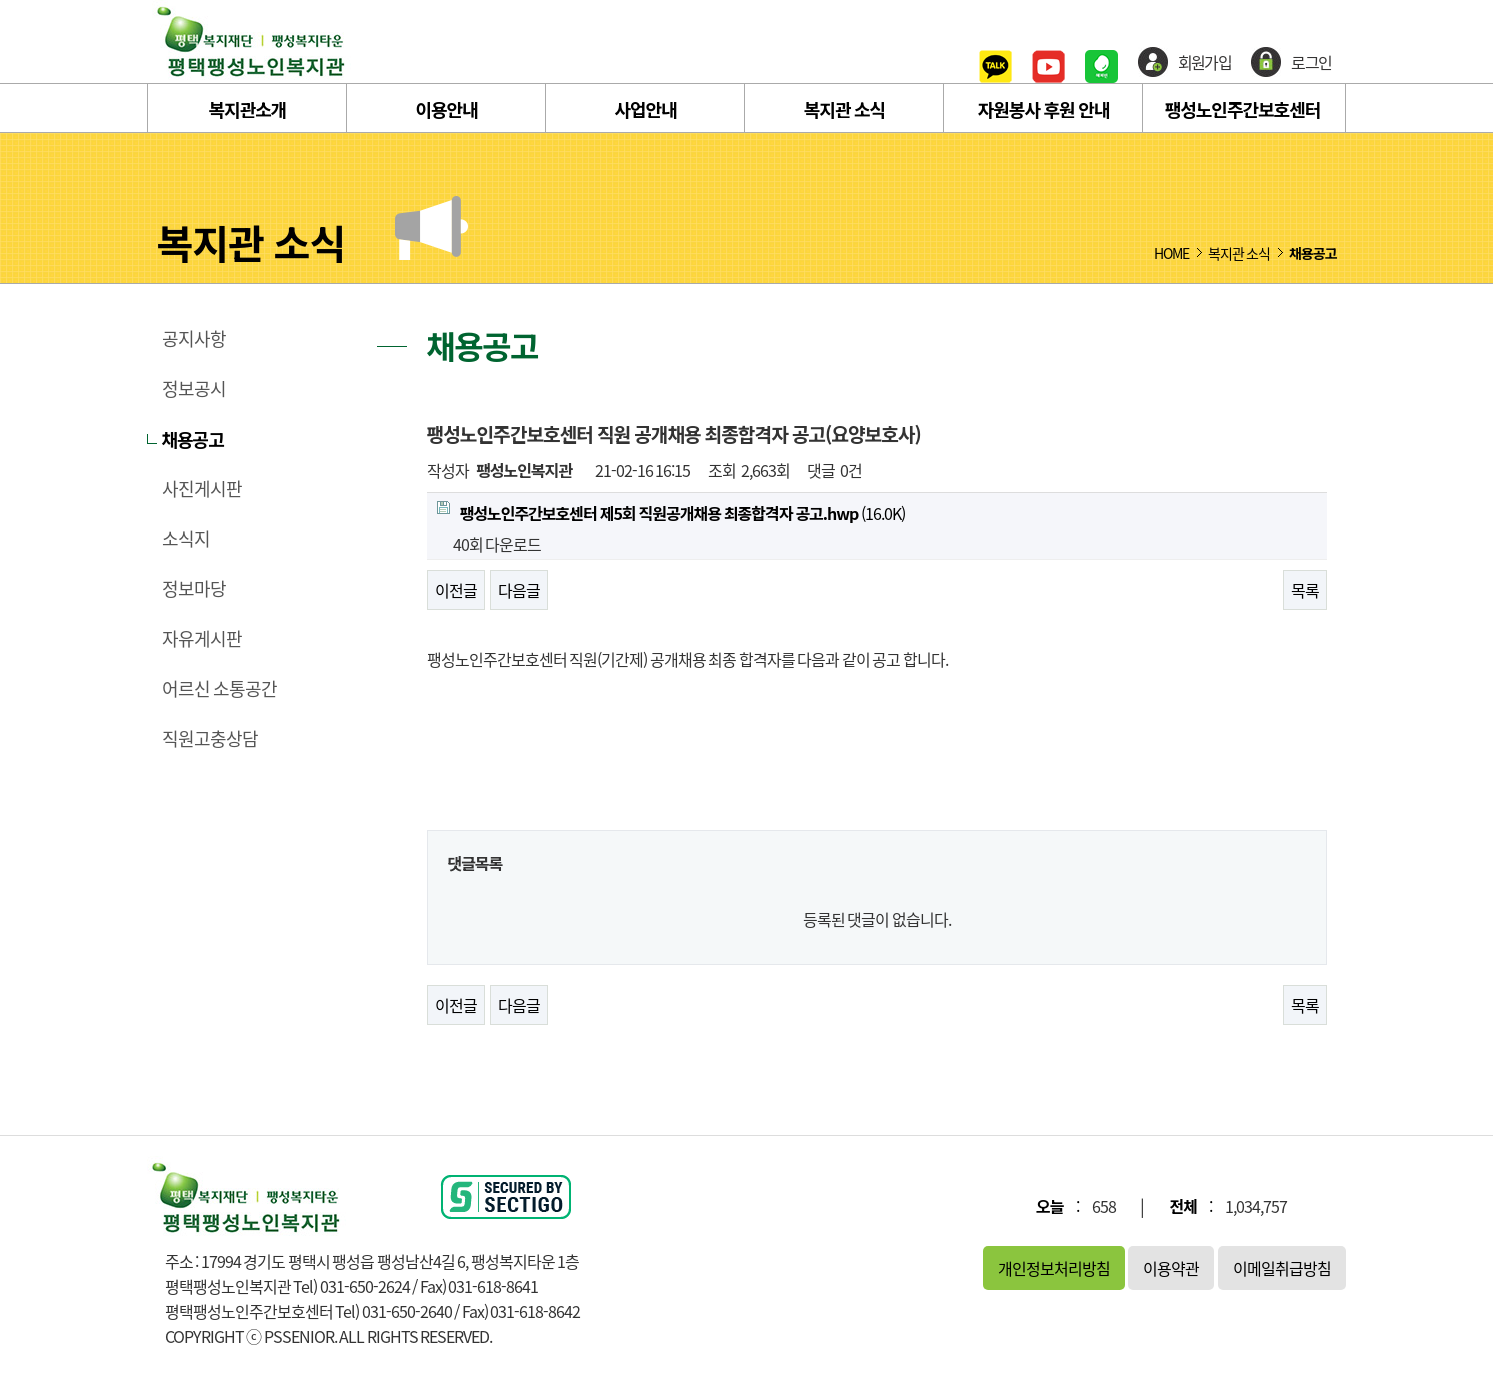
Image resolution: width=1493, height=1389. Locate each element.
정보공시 (194, 389)
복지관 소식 (844, 109)
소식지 (186, 539)
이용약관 (1171, 1268)
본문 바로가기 (0, 0)
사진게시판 (202, 489)
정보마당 (194, 589)
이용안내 (446, 109)
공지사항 (194, 339)
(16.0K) (671, 513)
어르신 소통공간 (219, 689)
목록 (1305, 590)
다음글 (519, 590)
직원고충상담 (210, 739)
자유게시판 (202, 639)
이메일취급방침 (1282, 1268)
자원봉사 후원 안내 (1044, 109)
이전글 (456, 590)
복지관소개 (248, 109)
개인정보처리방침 (1054, 1268)
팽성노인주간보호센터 (1243, 109)
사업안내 (645, 109)
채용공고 (193, 439)
